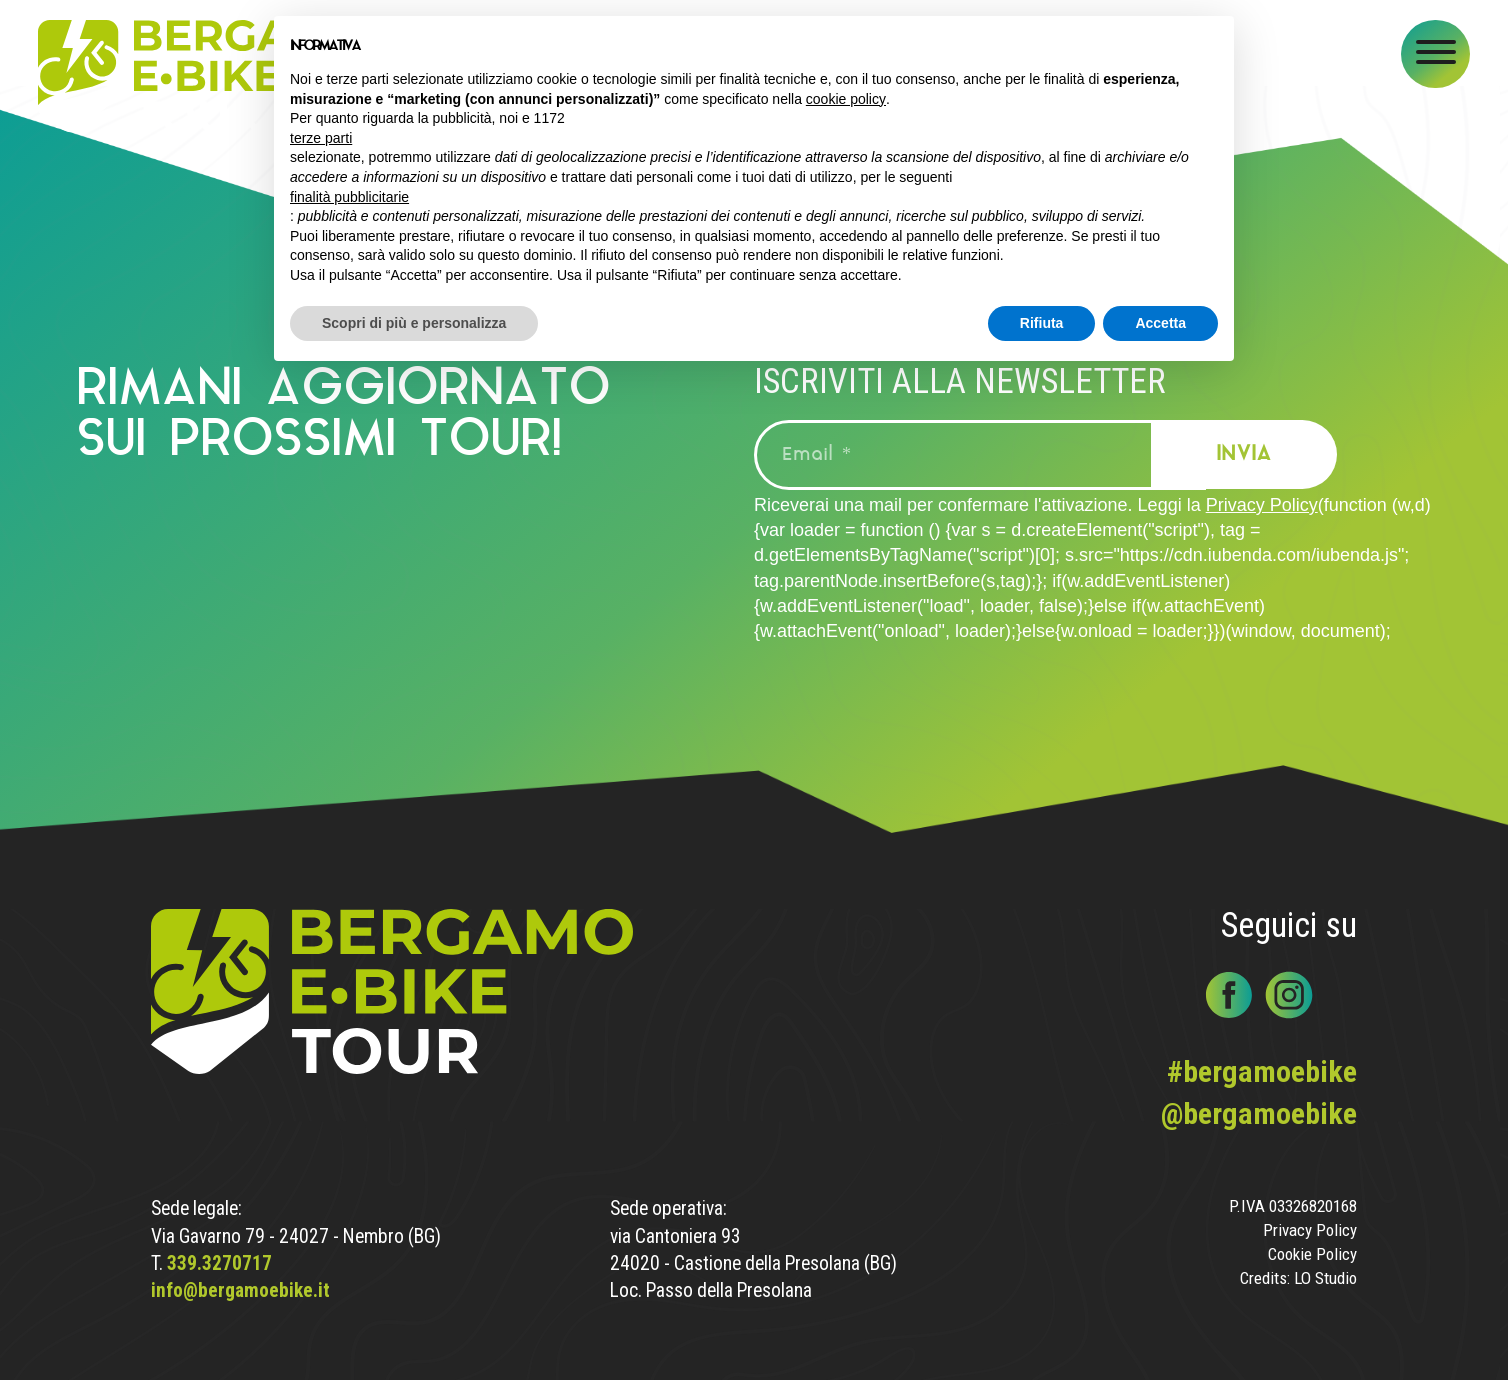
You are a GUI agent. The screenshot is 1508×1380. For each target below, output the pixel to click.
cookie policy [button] (846, 99)
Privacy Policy (1262, 505)
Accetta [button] (1160, 323)
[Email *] (980, 455)
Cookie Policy (1312, 1254)
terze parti (321, 138)
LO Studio (1325, 1278)
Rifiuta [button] (1042, 323)
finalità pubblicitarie (349, 197)
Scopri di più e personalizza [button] (414, 323)
